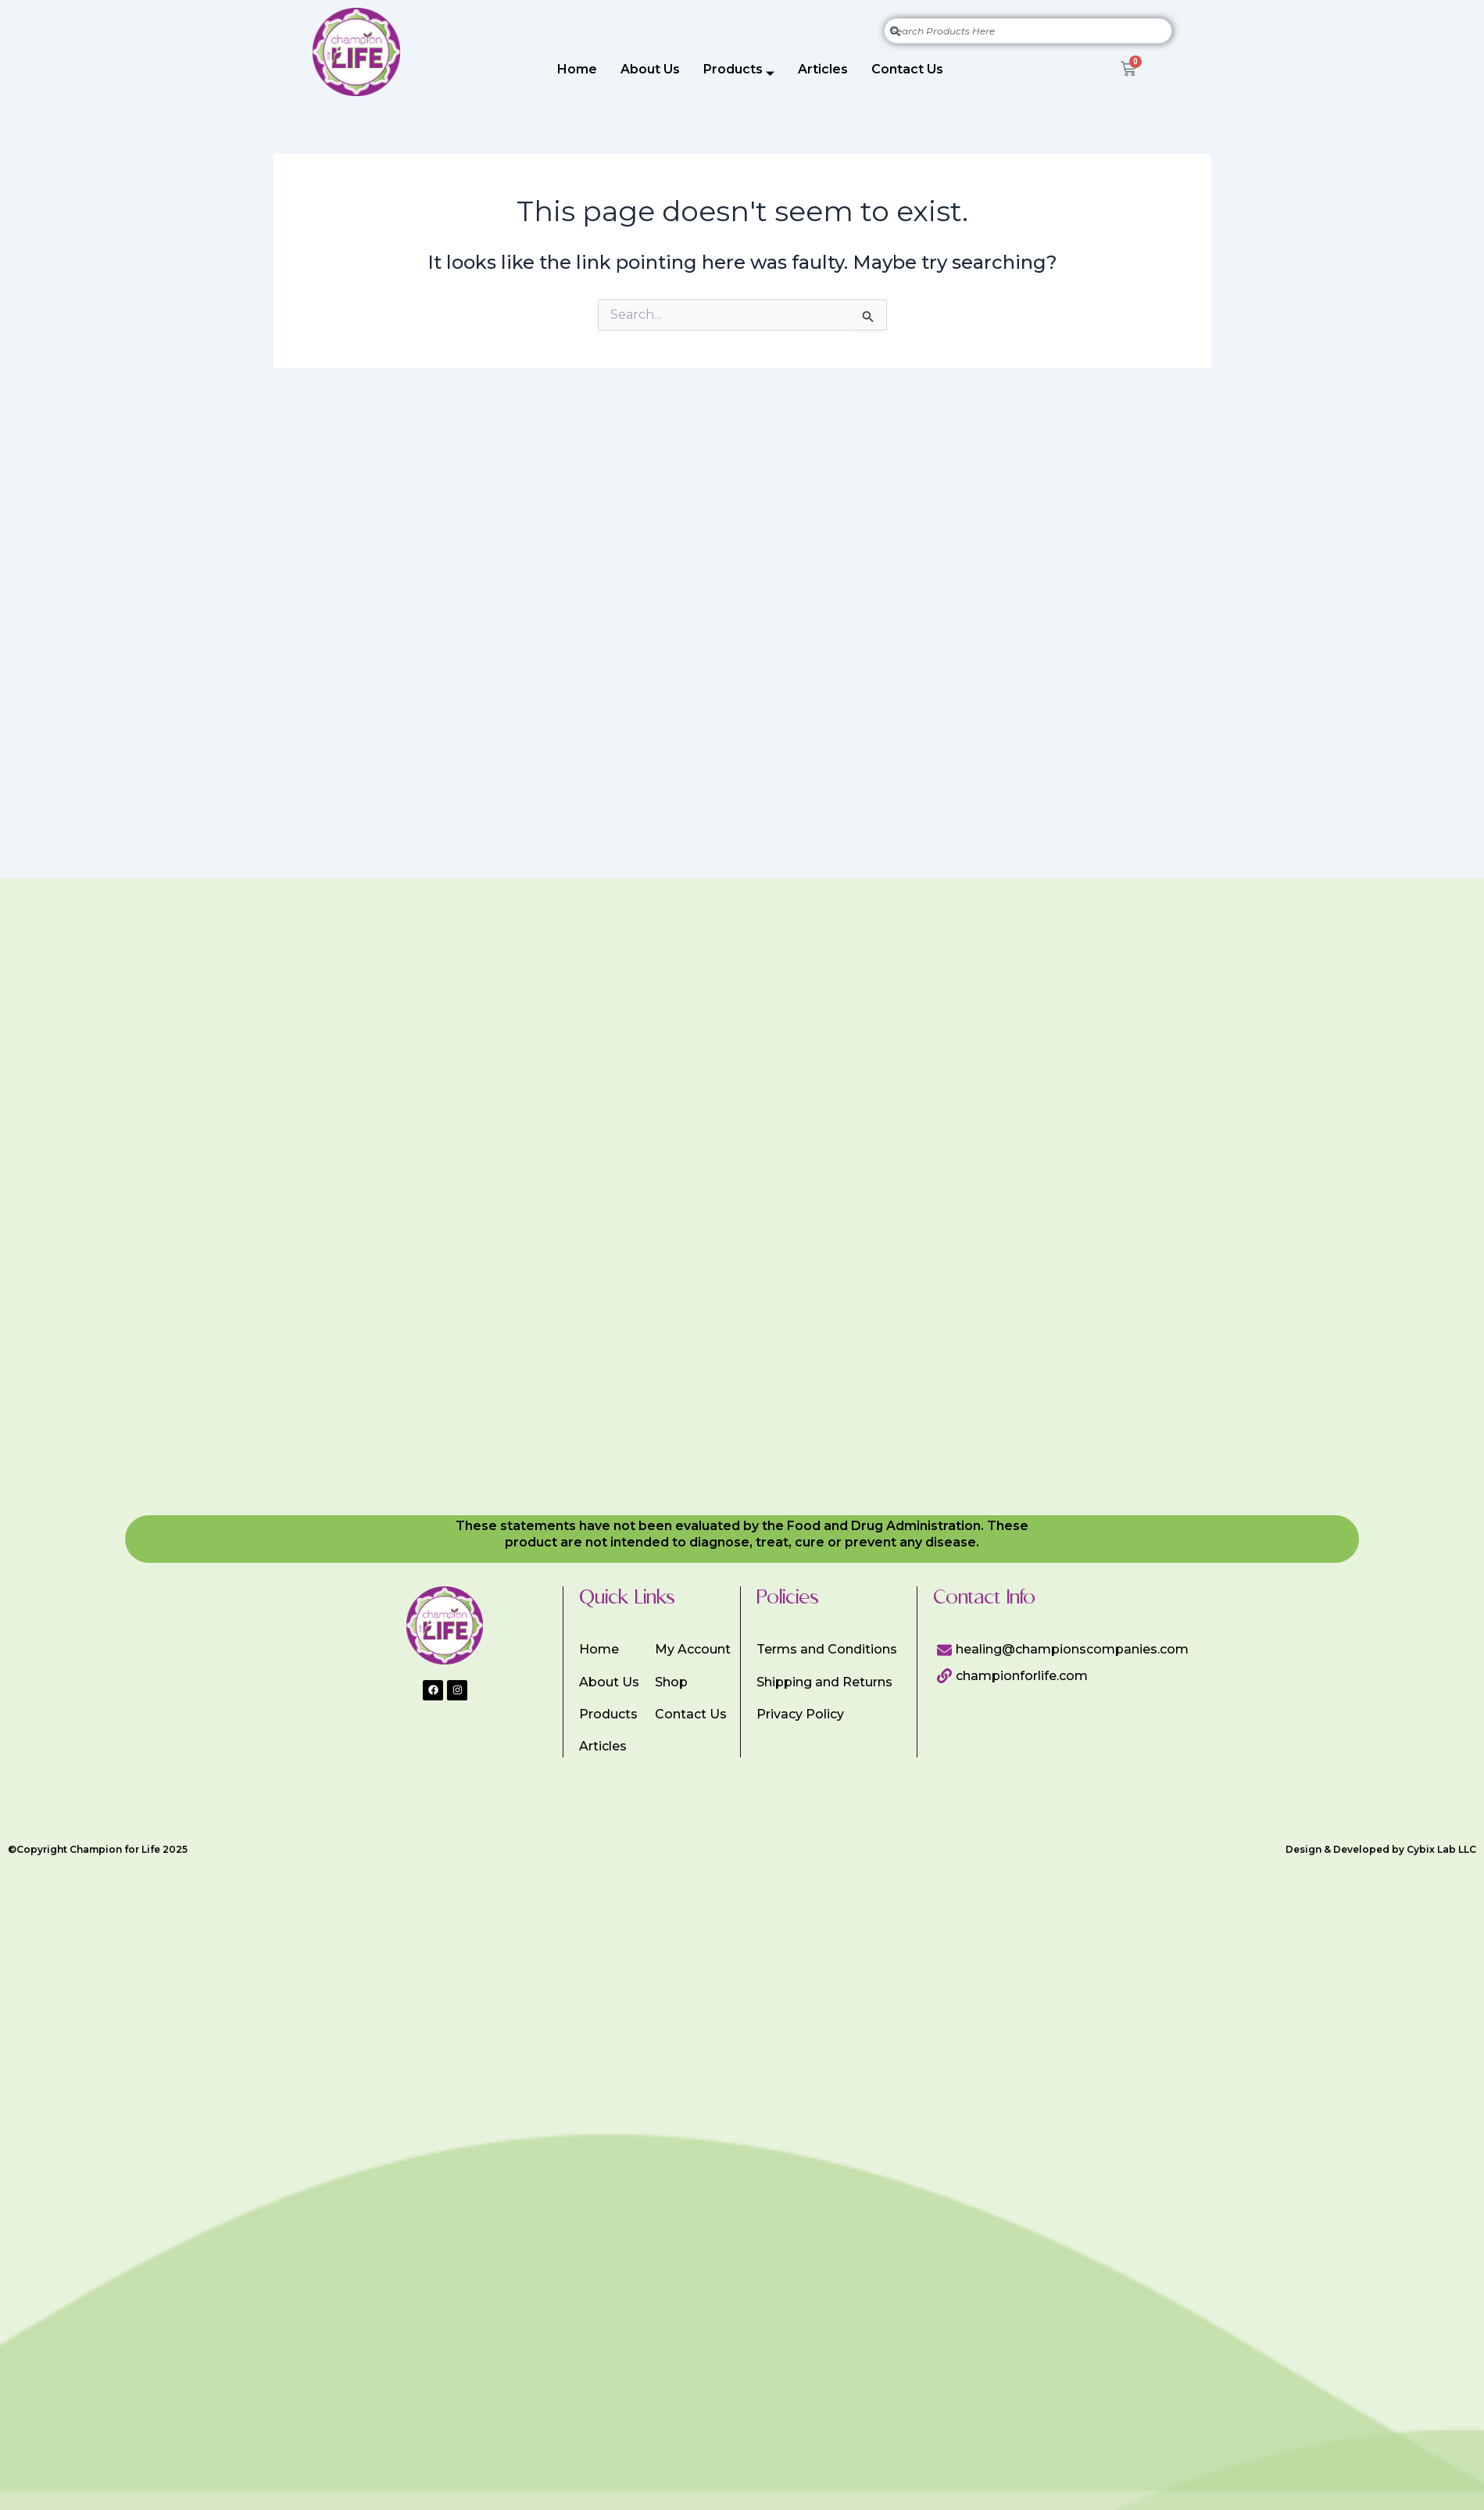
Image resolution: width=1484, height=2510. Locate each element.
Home (577, 69)
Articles (823, 69)
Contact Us (907, 69)
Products (738, 72)
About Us (650, 69)
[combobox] (1028, 31)
